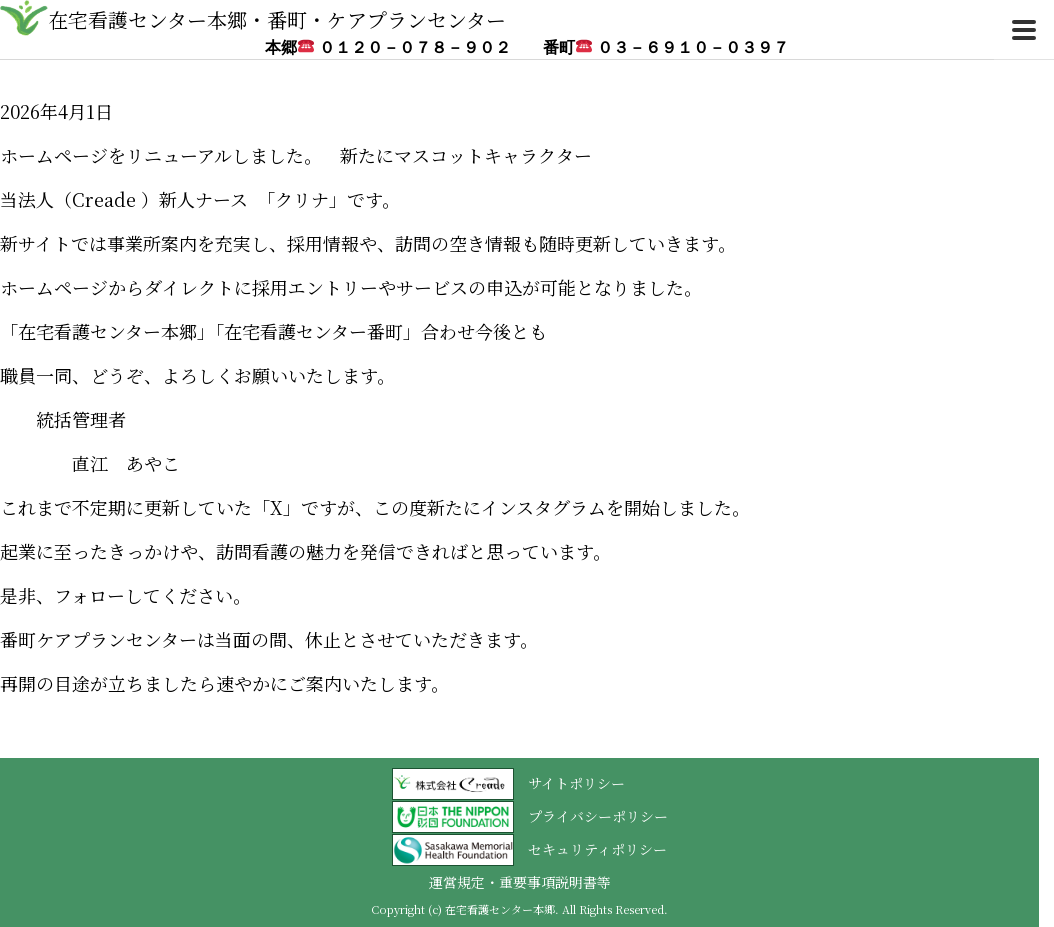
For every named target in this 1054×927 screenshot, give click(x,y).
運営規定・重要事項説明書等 (520, 882)
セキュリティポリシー (597, 849)
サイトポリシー (576, 783)
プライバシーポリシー (598, 816)
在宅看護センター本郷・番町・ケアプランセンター (277, 19)
